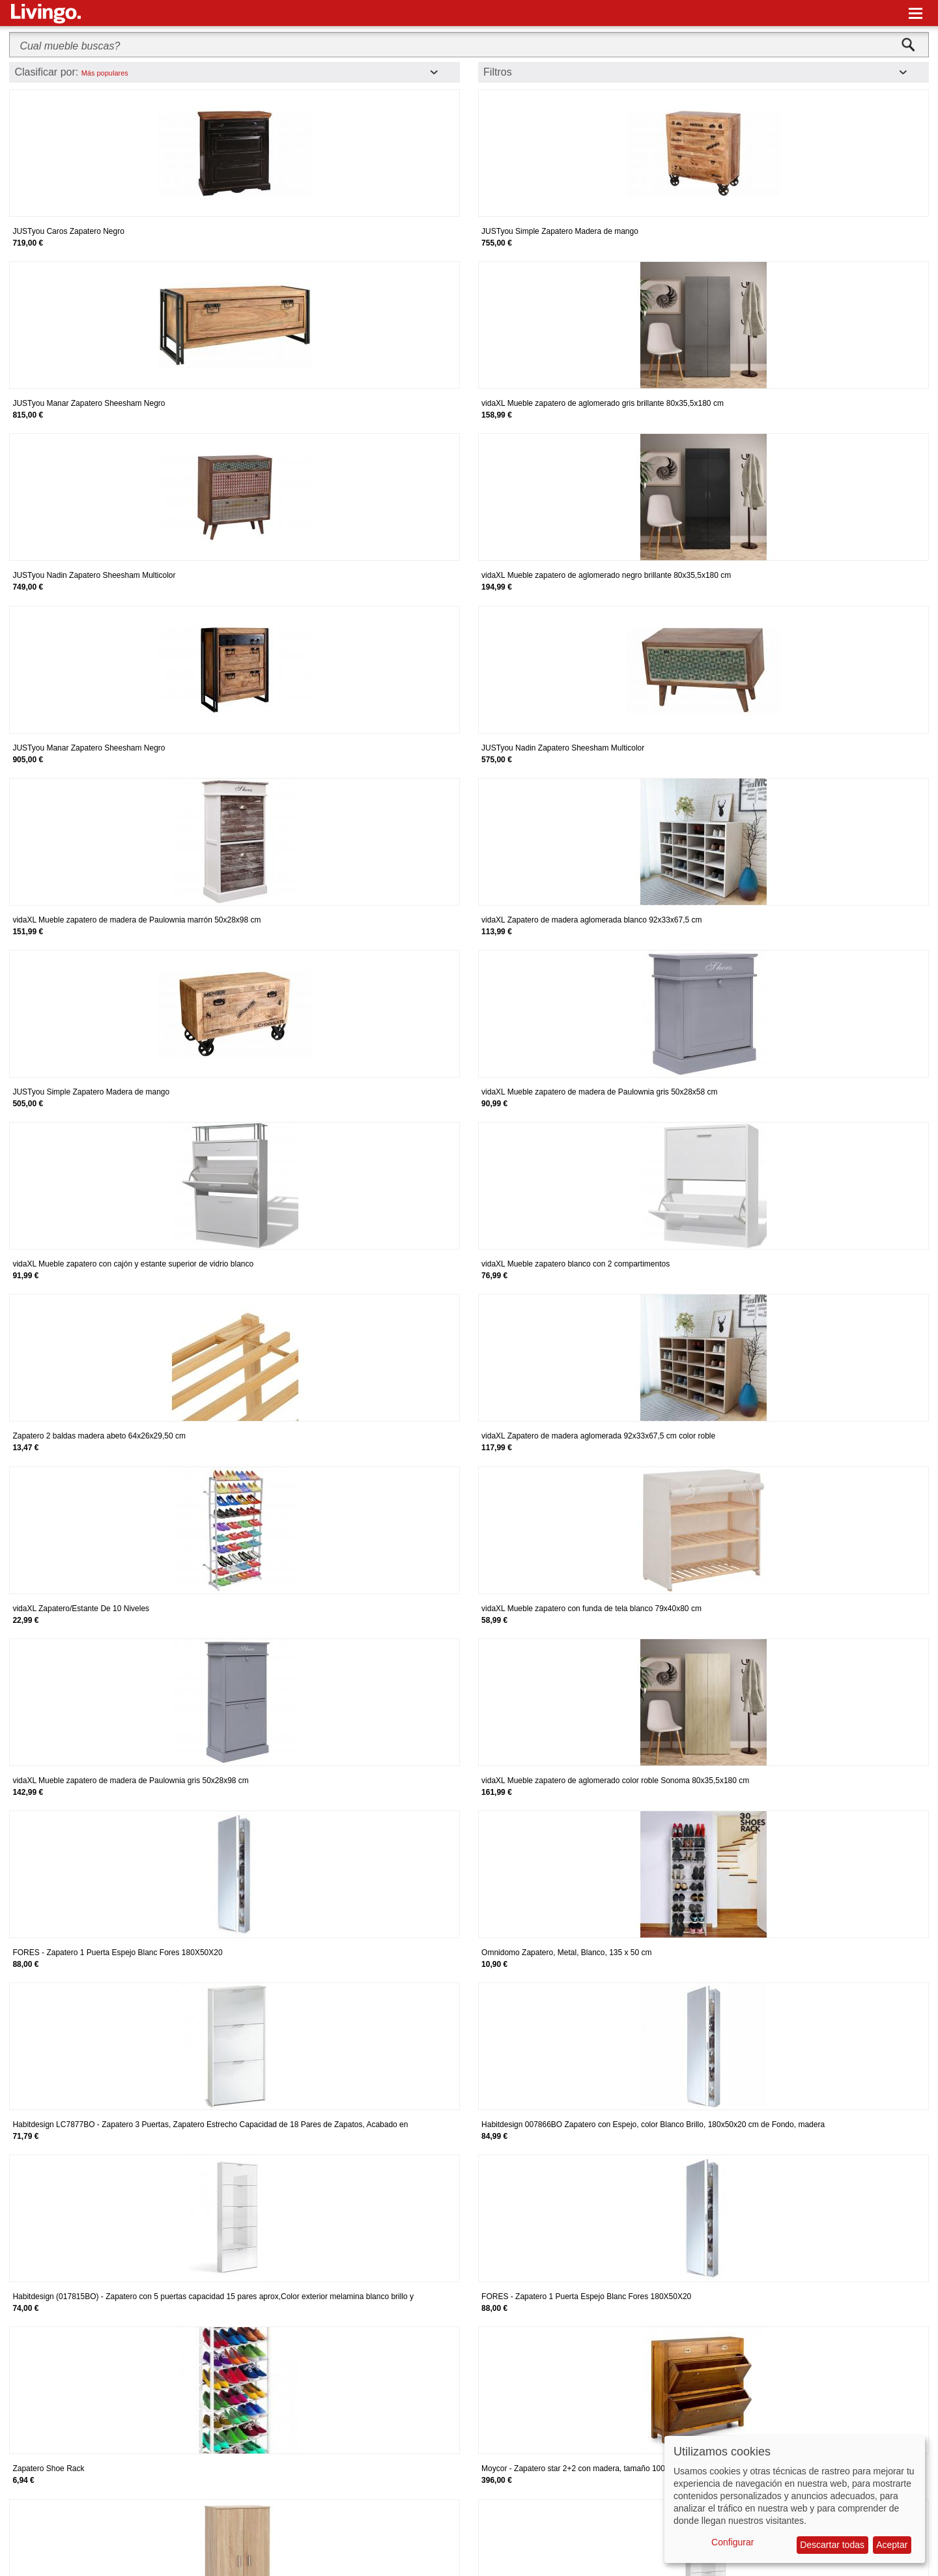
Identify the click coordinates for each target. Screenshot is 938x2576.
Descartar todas (832, 2545)
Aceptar (891, 2545)
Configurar (732, 2542)
